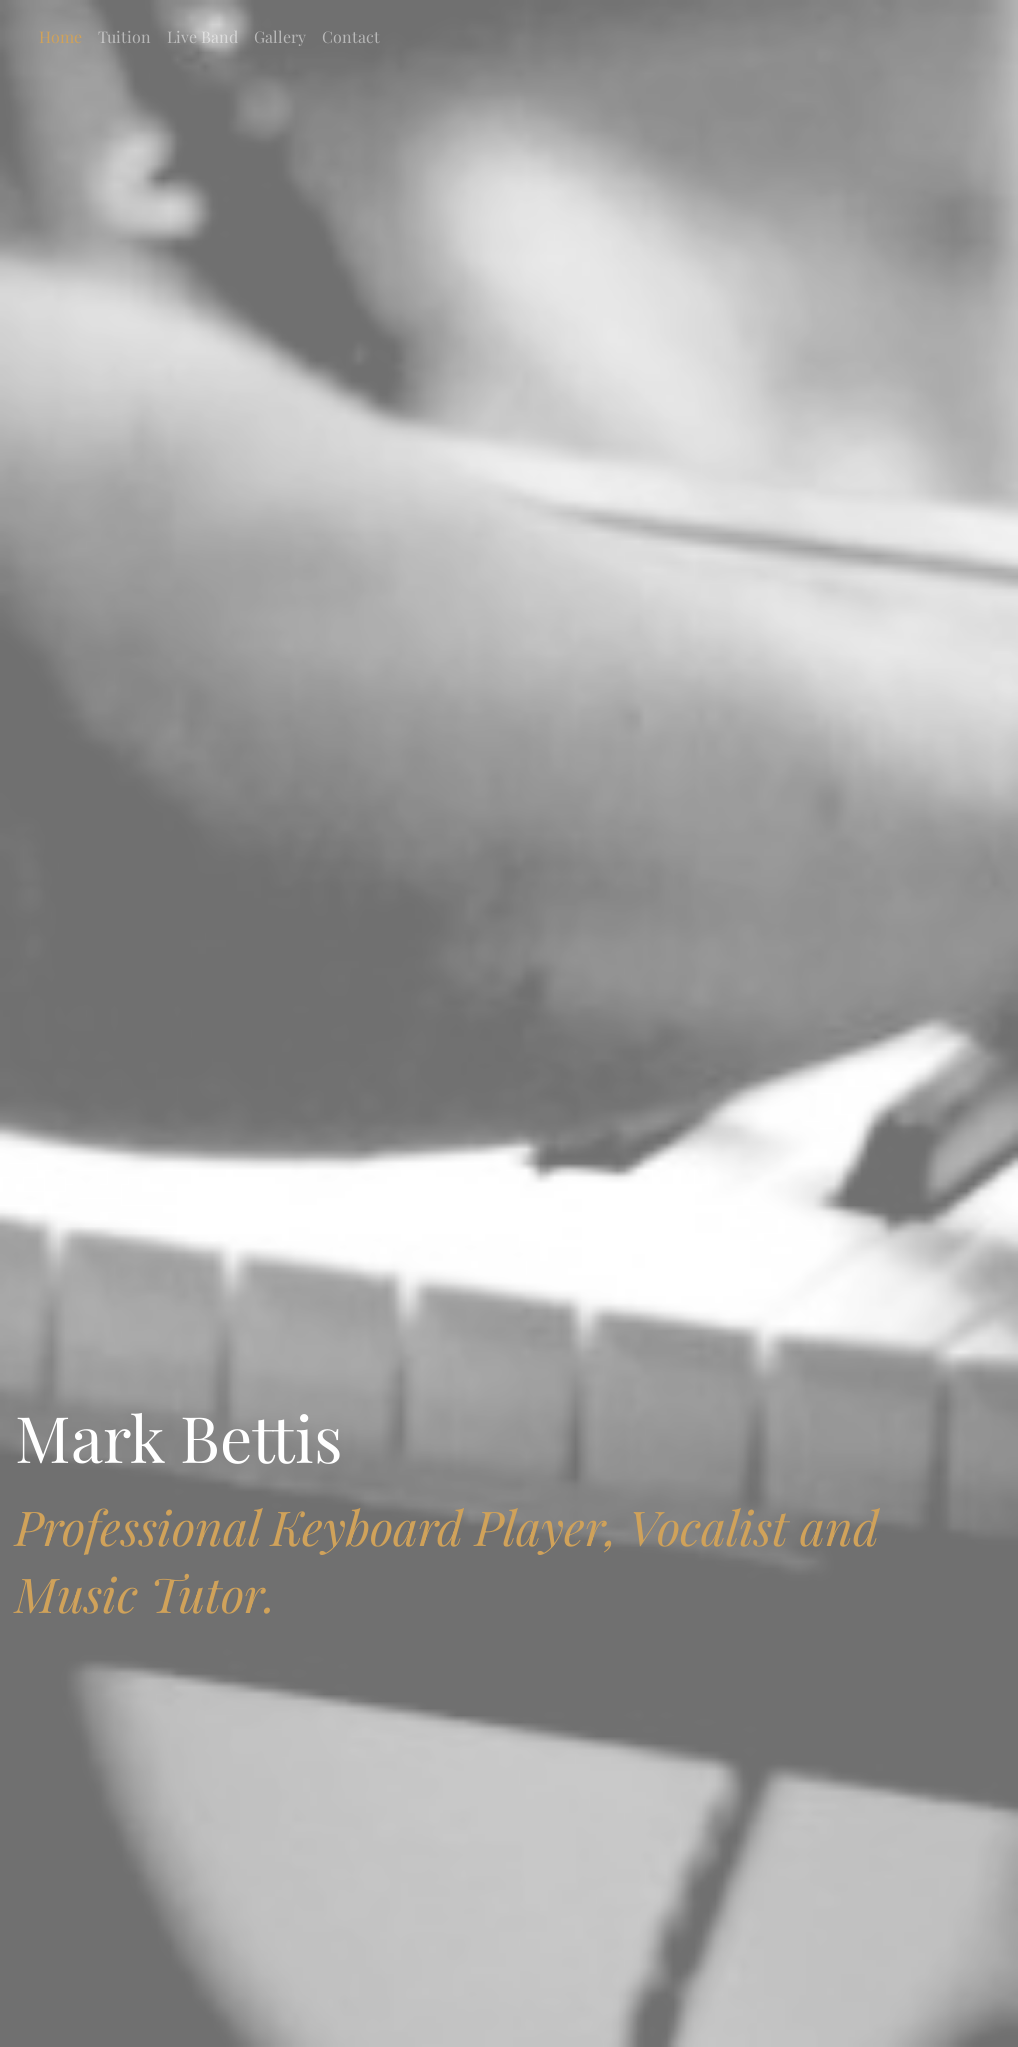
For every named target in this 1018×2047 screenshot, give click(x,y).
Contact (351, 36)
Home (60, 36)
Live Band (202, 36)
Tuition (124, 36)
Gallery (280, 36)
